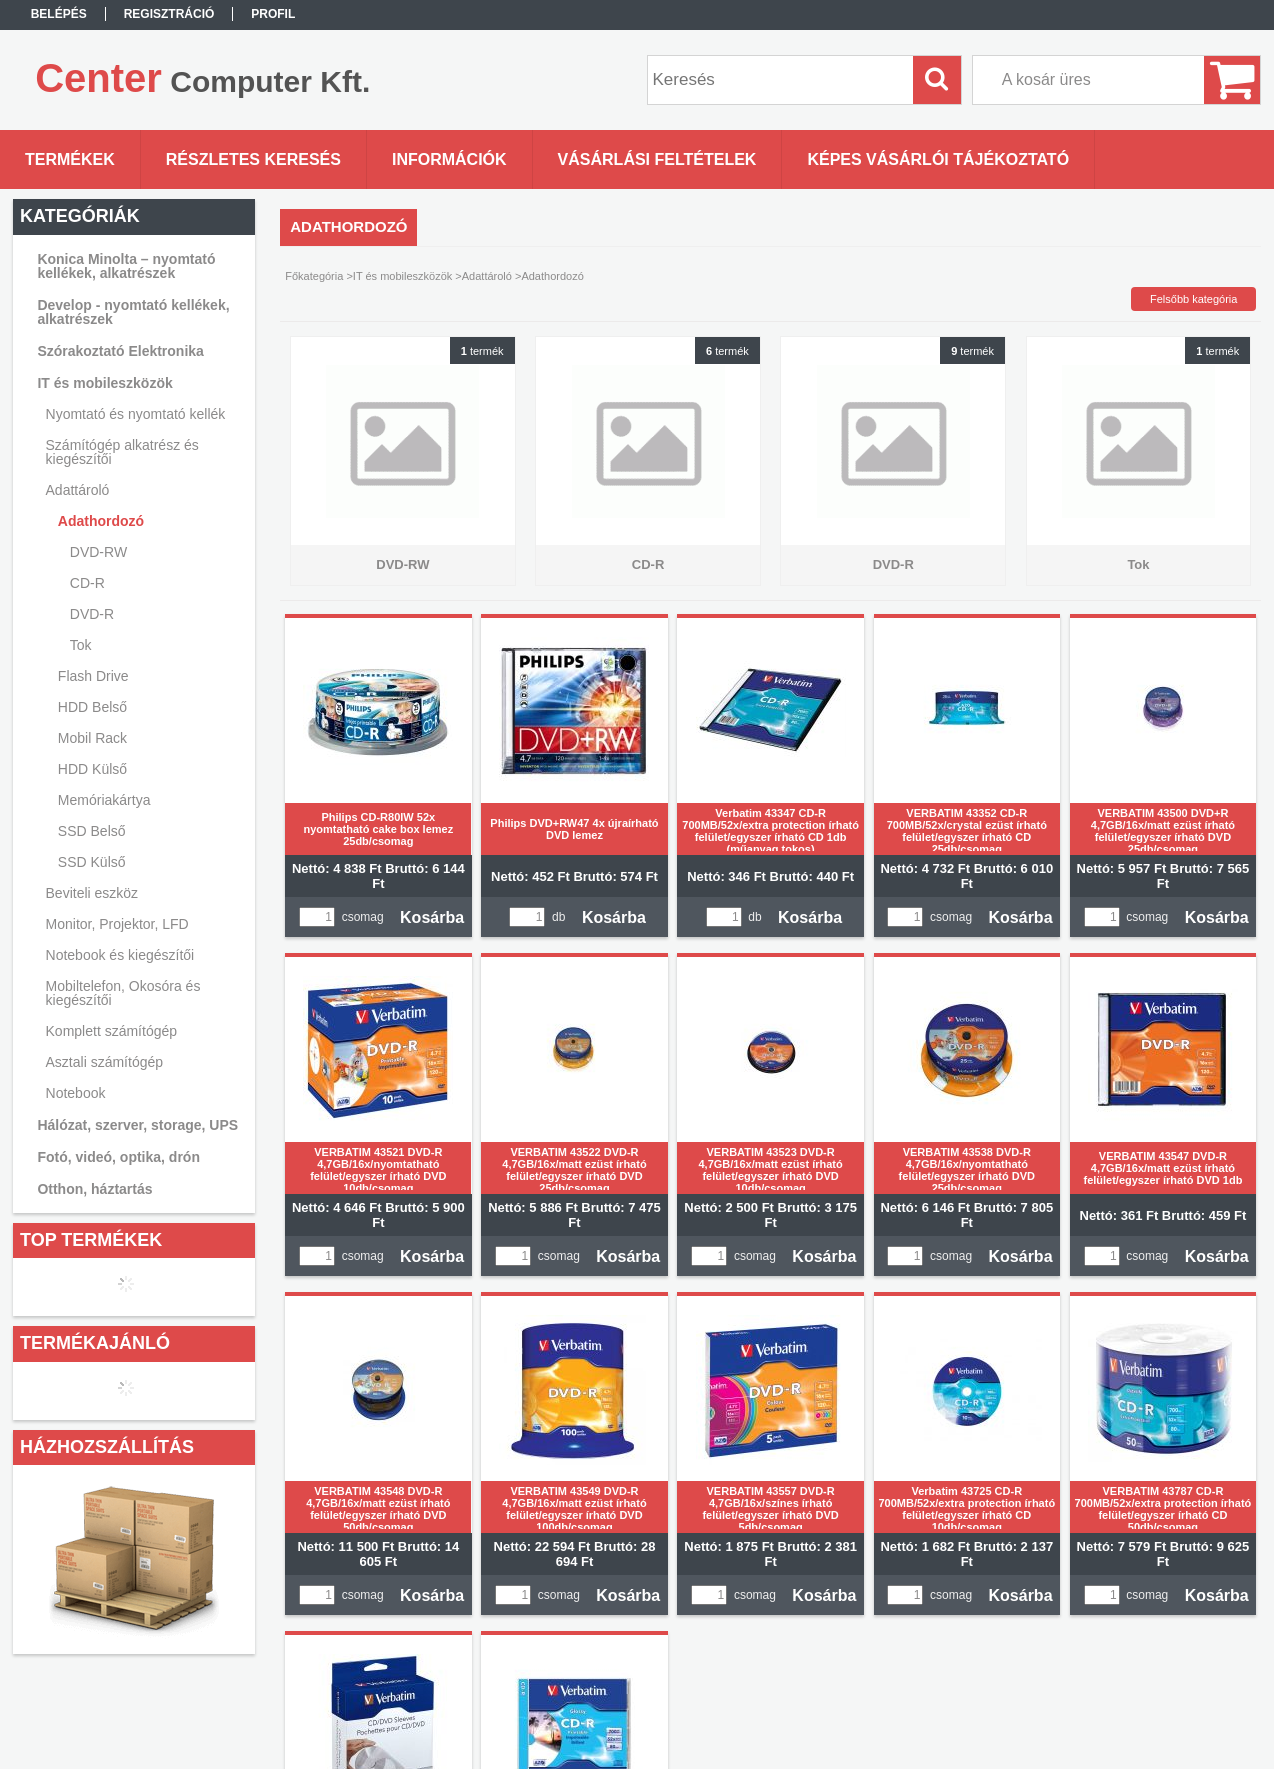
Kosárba (432, 917)
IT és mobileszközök (402, 276)
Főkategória (314, 276)
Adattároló (487, 276)
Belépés (59, 14)
